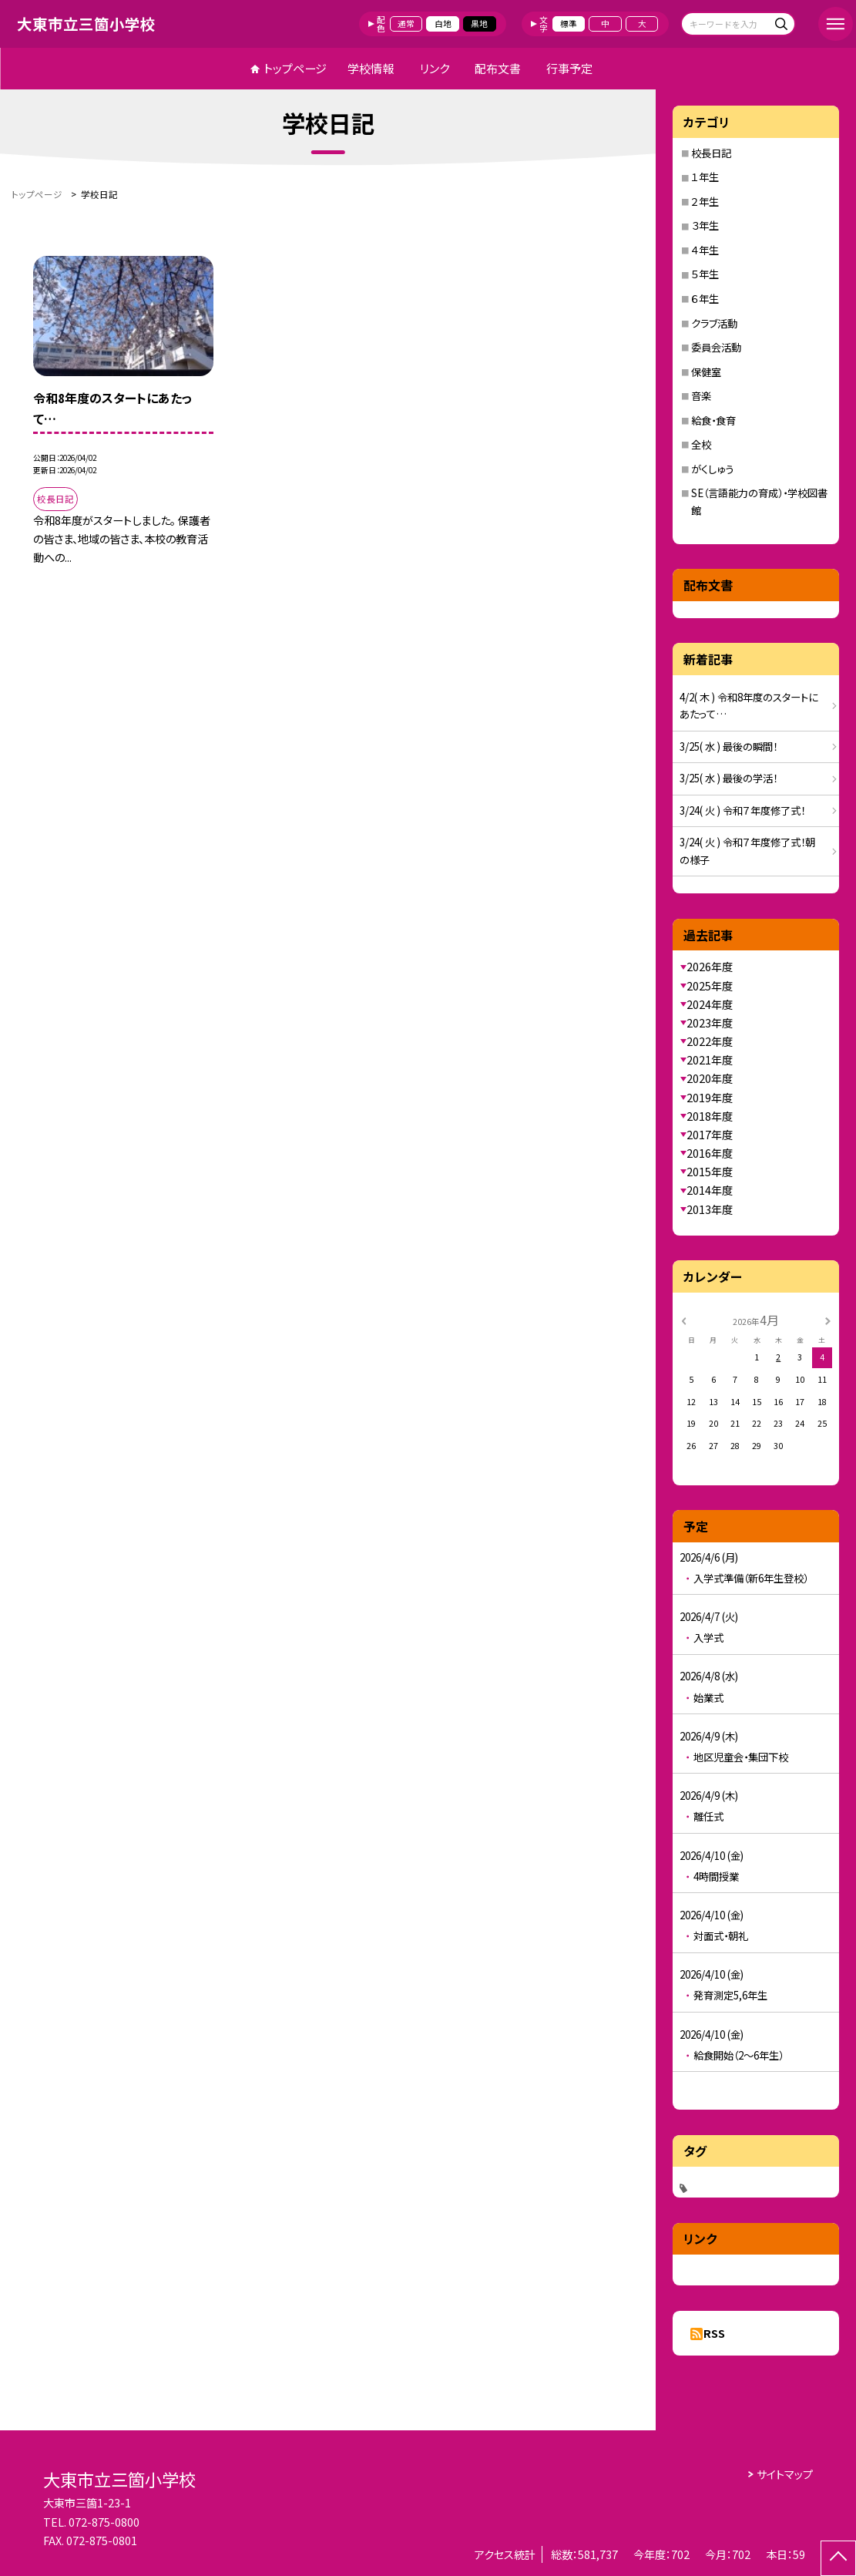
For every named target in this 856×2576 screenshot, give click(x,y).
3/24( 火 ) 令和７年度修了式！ (742, 810)
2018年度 (709, 1116)
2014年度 (709, 1190)
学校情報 (370, 67)
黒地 (479, 23)
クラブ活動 (714, 323)
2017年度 (709, 1134)
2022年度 (709, 1041)
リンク (434, 67)
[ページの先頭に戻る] (838, 2558)
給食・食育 (713, 420)
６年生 (705, 298)
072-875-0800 (104, 2522)
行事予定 (569, 67)
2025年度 (709, 986)
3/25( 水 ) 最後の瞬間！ (728, 746)
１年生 (705, 177)
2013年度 (709, 1209)
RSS (714, 2333)
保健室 (706, 372)
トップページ (295, 67)
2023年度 (709, 1023)
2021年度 (709, 1060)
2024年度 (709, 1004)
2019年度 (709, 1097)
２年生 (705, 201)
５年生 (705, 274)
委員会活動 (716, 347)
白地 (443, 23)
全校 (701, 444)
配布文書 (498, 67)
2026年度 (709, 966)
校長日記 (711, 153)
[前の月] (683, 1320)
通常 (406, 23)
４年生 (705, 250)
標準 (568, 23)
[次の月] (828, 1320)
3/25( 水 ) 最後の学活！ (728, 778)
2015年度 (709, 1171)
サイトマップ (785, 2474)
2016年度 (709, 1153)
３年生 (705, 225)
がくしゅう (712, 469)
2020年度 (709, 1078)
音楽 (701, 395)
